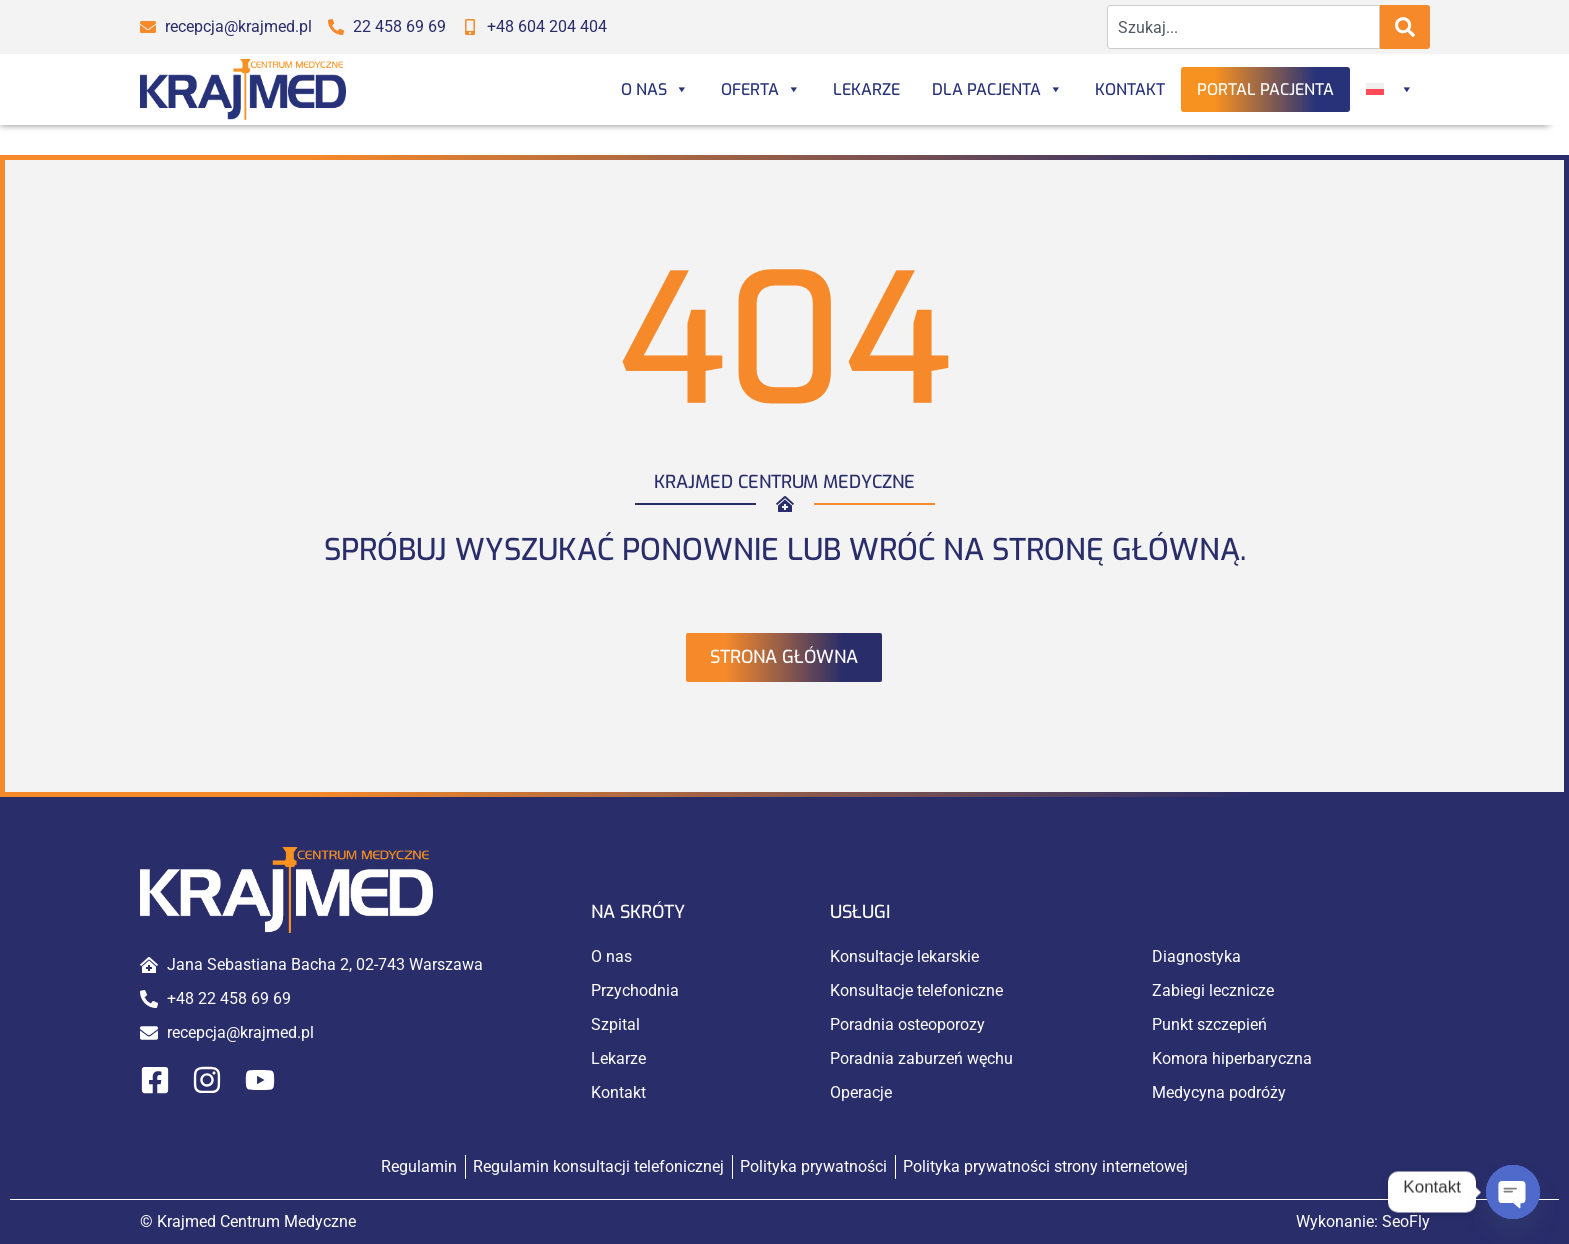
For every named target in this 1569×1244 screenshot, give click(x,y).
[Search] (1405, 27)
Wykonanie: (1363, 1221)
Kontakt (1130, 89)
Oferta (761, 89)
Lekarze (866, 89)
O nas (655, 89)
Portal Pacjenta (1265, 89)
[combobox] (1243, 27)
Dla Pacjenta (997, 89)
